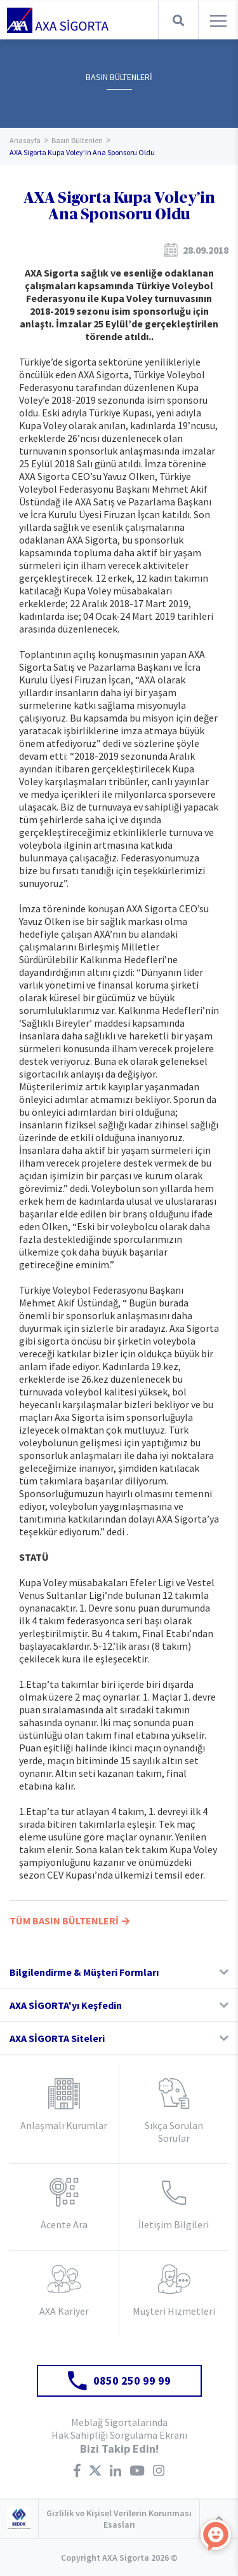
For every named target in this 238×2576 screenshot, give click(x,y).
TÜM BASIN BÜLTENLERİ (69, 1920)
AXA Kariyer (64, 2311)
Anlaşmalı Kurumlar (63, 2125)
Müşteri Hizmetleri (174, 2311)
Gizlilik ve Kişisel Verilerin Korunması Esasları (119, 2518)
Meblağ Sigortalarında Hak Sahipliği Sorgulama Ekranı (119, 2428)
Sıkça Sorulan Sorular (174, 2131)
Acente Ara (64, 2224)
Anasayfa (25, 140)
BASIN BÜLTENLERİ (119, 77)
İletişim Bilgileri (173, 2224)
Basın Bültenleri (77, 140)
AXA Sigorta (58, 20)
